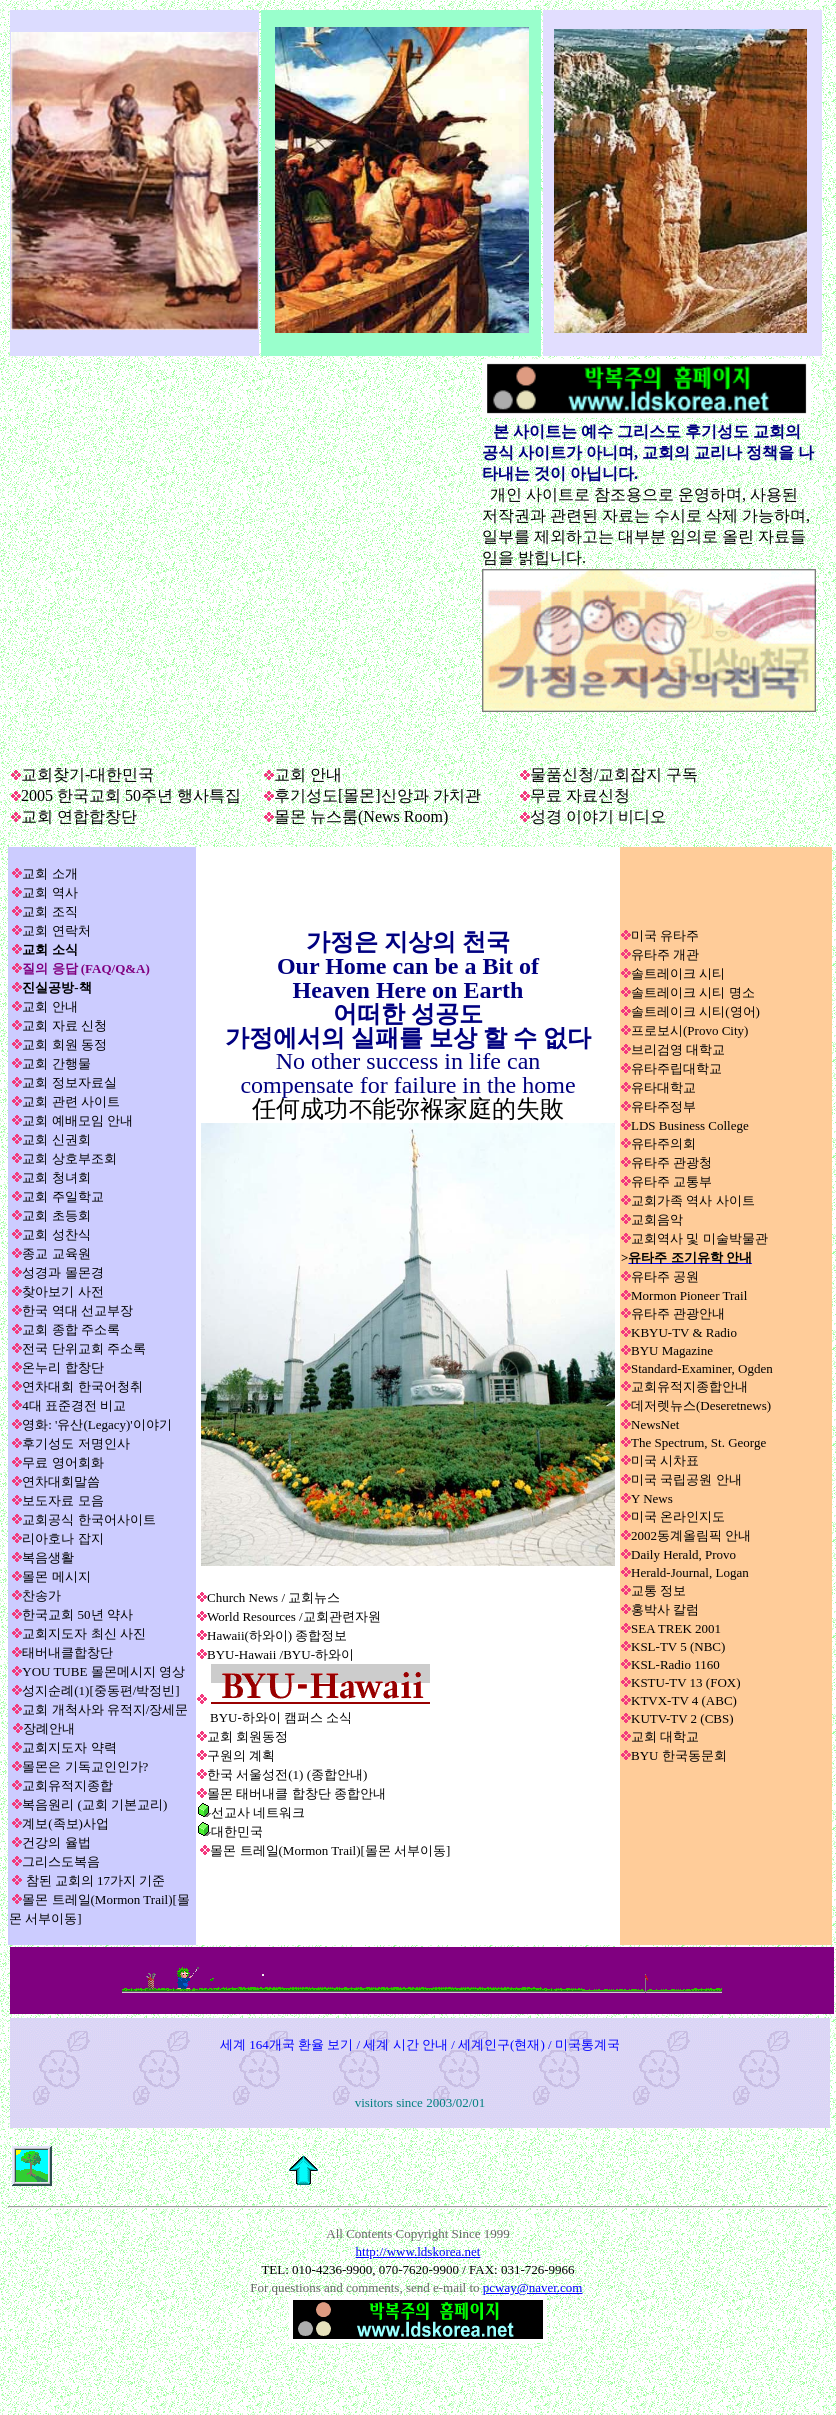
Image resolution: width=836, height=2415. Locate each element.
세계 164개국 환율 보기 (286, 2044)
